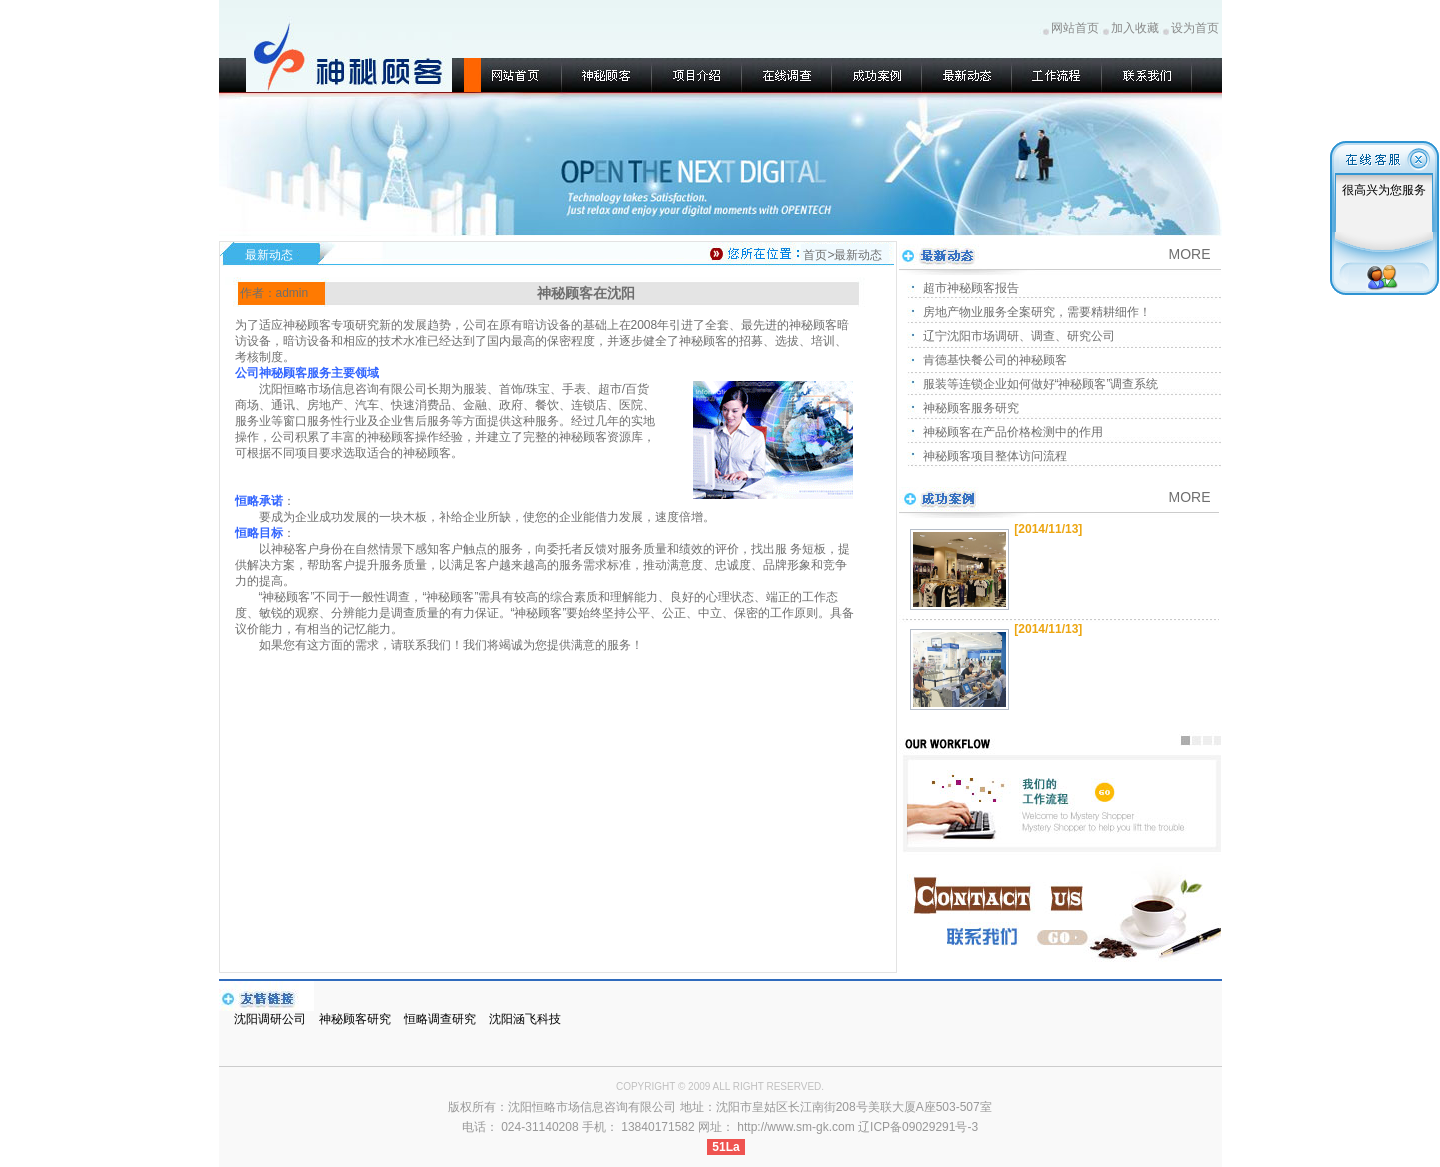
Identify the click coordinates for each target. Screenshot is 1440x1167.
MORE (1190, 497)
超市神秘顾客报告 (971, 288)
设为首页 (1195, 28)
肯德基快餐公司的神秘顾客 (995, 360)
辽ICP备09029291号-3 (918, 1127)
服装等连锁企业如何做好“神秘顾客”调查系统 (1041, 384)
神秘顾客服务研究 (971, 408)
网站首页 (1075, 28)
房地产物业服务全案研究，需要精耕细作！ (1037, 312)
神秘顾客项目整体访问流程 (995, 456)
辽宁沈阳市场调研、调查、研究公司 (1019, 336)
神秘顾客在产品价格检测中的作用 (1013, 432)
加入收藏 (1135, 28)
